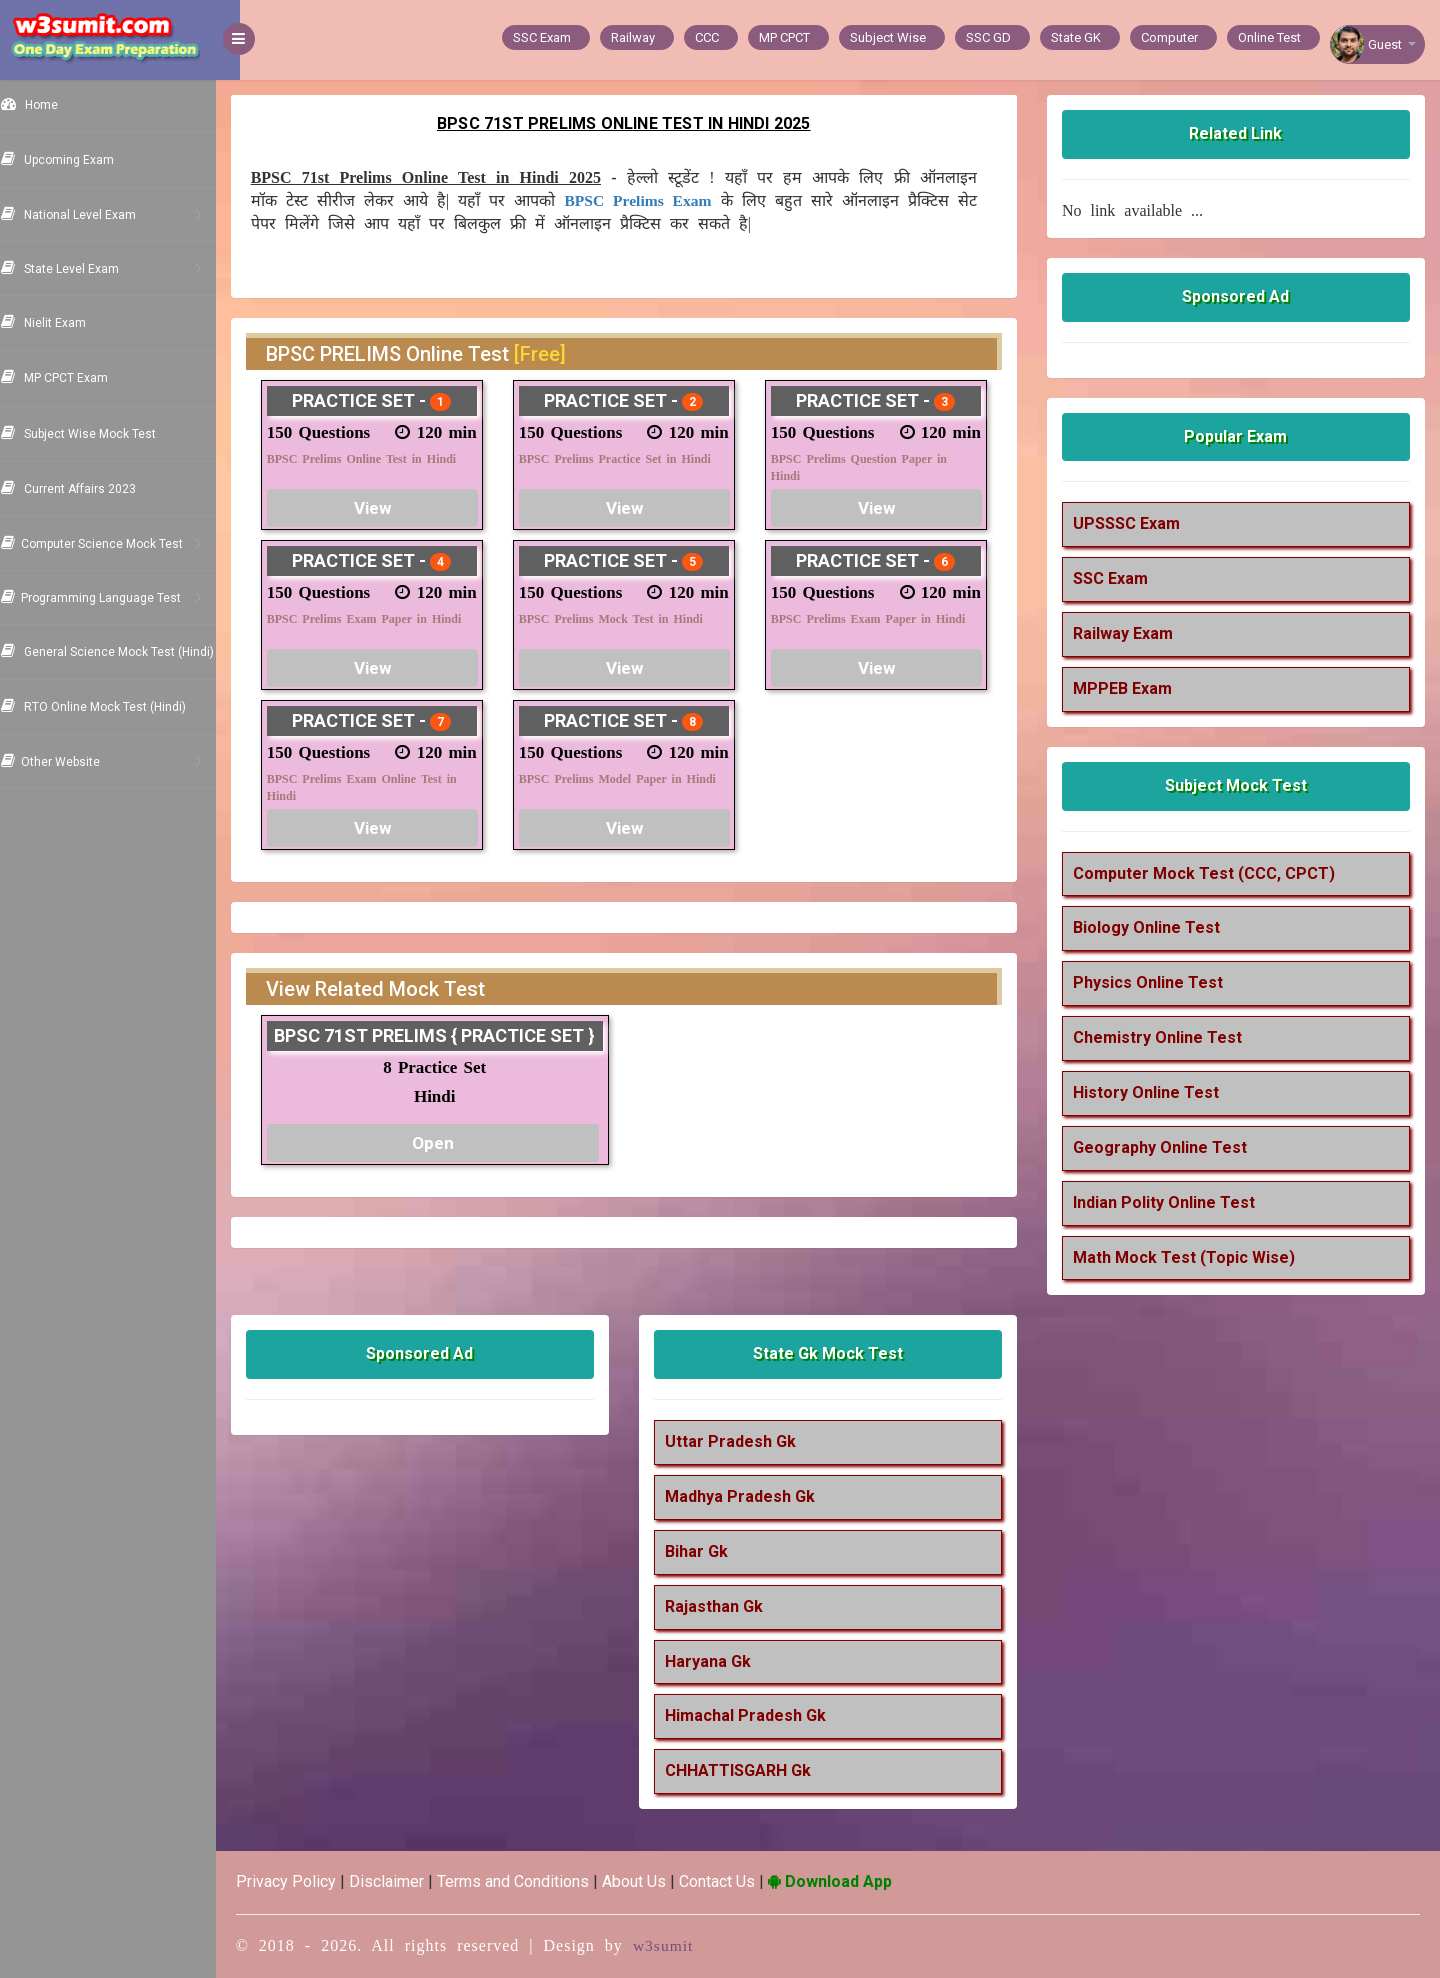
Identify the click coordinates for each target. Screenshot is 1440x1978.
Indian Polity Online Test (1172, 1202)
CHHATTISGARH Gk (754, 1770)
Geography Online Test (1168, 1147)
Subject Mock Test (1240, 785)
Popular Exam (1240, 436)
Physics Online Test (1156, 982)
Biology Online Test (1154, 927)
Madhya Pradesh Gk (756, 1496)
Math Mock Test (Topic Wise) (1192, 1257)
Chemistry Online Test (1165, 1037)
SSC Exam (1118, 578)
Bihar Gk (712, 1551)
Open (453, 1143)
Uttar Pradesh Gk (746, 1441)
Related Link (1240, 133)
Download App (854, 1881)
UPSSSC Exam (1134, 523)
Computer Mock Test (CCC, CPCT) (1212, 873)
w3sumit (688, 1945)
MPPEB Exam (1130, 688)
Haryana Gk (724, 1661)
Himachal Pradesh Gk (761, 1715)
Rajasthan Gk (730, 1606)
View (394, 508)
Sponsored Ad (1240, 296)
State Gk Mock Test (840, 1353)
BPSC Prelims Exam (669, 200)
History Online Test (1154, 1092)
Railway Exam (1131, 633)
